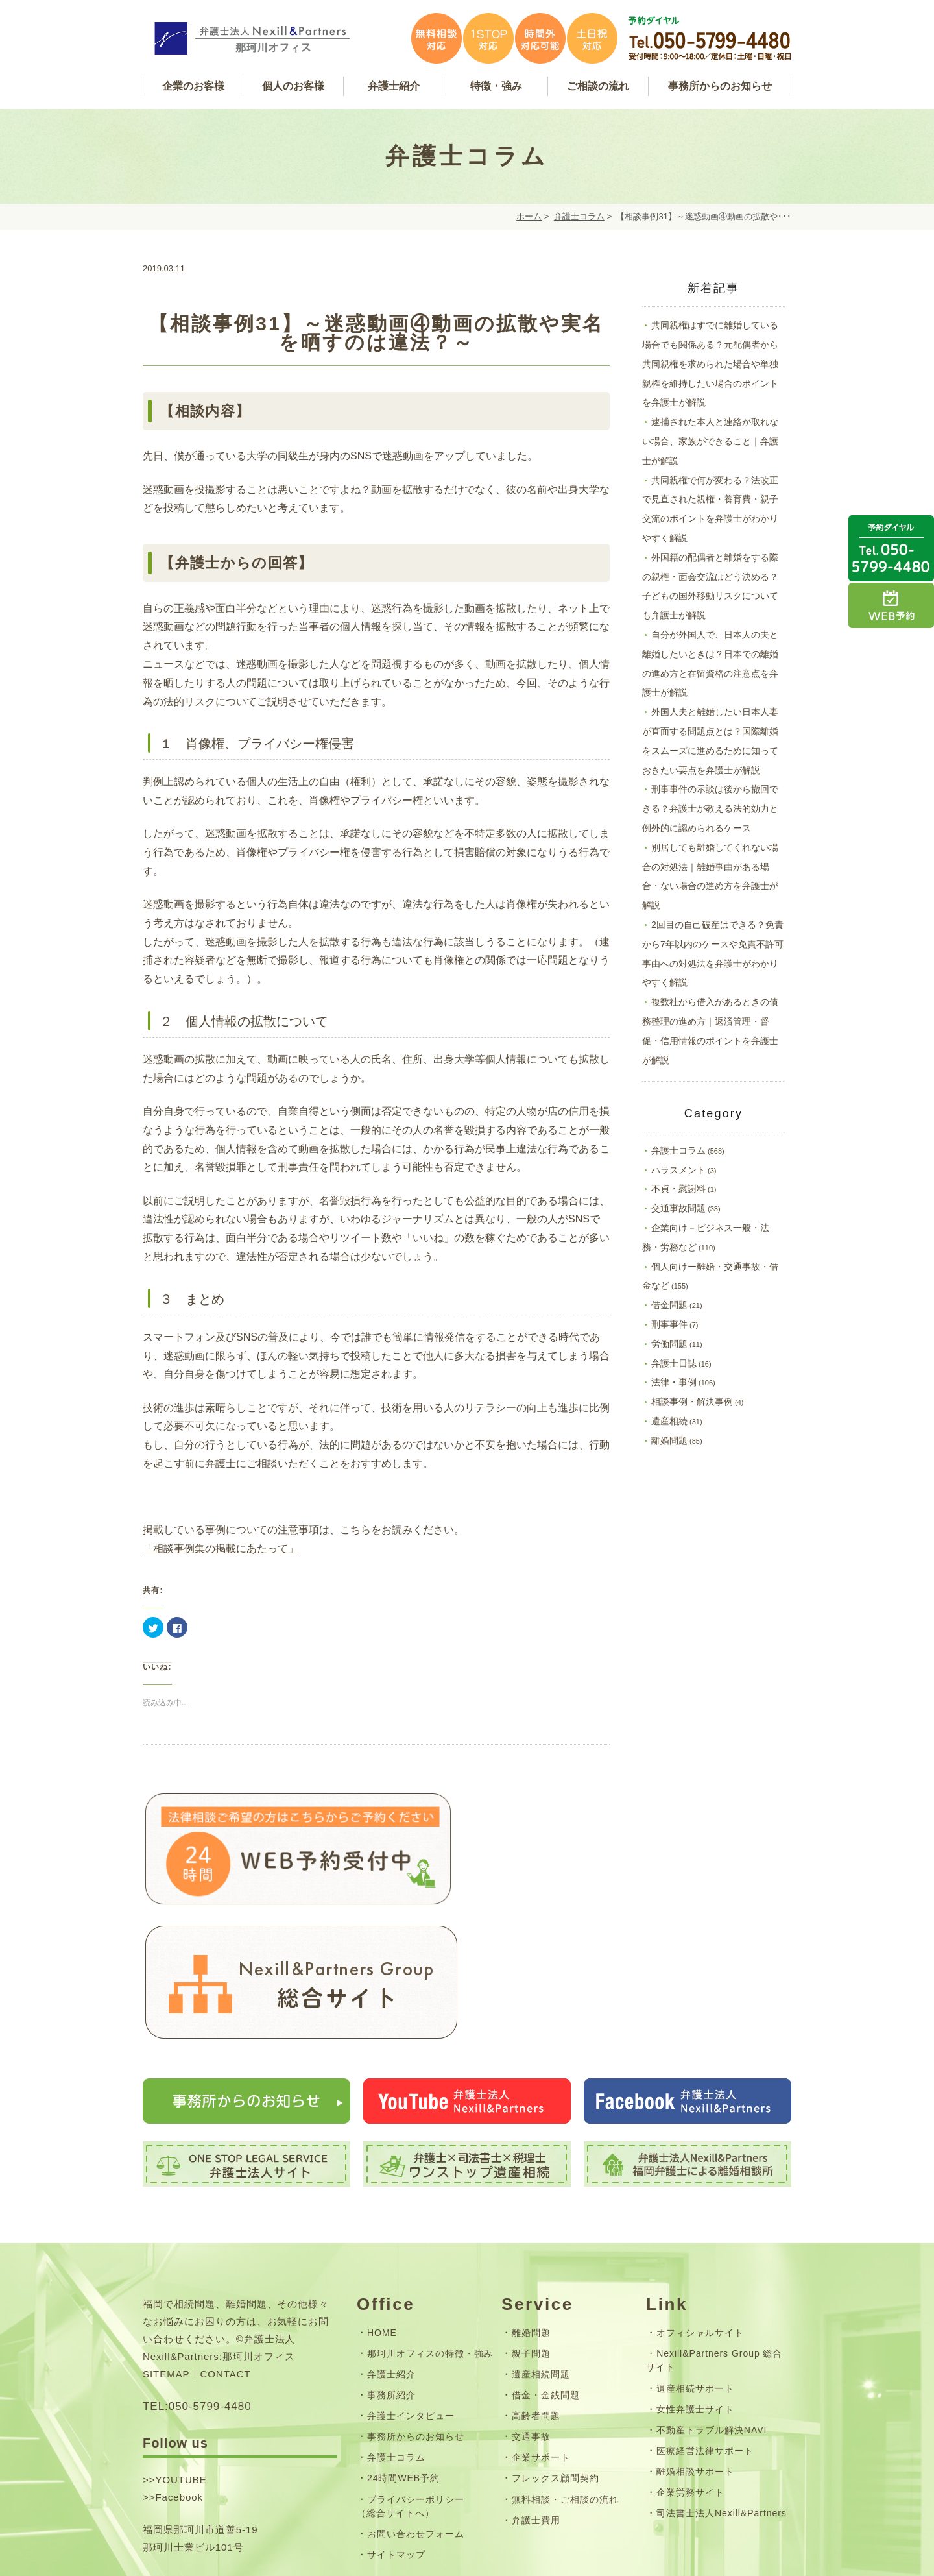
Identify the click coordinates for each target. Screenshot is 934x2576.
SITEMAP (166, 2247)
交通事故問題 (678, 1208)
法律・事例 (674, 1382)
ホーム (529, 216)
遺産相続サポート (695, 2261)
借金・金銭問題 (546, 2268)
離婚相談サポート (695, 2345)
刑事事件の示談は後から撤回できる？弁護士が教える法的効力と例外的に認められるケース (710, 808)
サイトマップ (396, 2428)
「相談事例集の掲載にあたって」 (220, 1548)
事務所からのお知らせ (415, 2310)
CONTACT (225, 2247)
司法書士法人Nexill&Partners (721, 2386)
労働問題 (669, 1344)
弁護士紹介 (391, 2247)
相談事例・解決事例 (692, 1401)
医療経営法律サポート (705, 2324)
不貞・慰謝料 (678, 1189)
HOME (382, 2205)
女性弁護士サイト (695, 2282)
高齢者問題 (536, 2289)
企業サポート (541, 2331)
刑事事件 (669, 1324)
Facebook (179, 2370)
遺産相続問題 (541, 2247)
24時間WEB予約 (403, 2351)
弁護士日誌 (674, 1363)
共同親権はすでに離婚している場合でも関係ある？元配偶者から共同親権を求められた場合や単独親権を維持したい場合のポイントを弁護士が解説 (710, 363)
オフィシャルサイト (700, 2205)
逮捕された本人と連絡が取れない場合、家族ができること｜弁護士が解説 (710, 441)
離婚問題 (669, 1440)
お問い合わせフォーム (415, 2407)
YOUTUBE (180, 2353)
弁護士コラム (579, 216)
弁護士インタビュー (411, 2289)
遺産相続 (669, 1421)
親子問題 (531, 2227)
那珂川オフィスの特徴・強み (430, 2227)
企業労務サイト (690, 2366)
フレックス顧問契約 (555, 2351)
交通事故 (531, 2310)
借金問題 (669, 1305)
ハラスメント (678, 1170)
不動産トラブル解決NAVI (711, 2303)
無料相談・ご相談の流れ (565, 2372)
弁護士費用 (536, 2393)
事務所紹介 (391, 2268)
